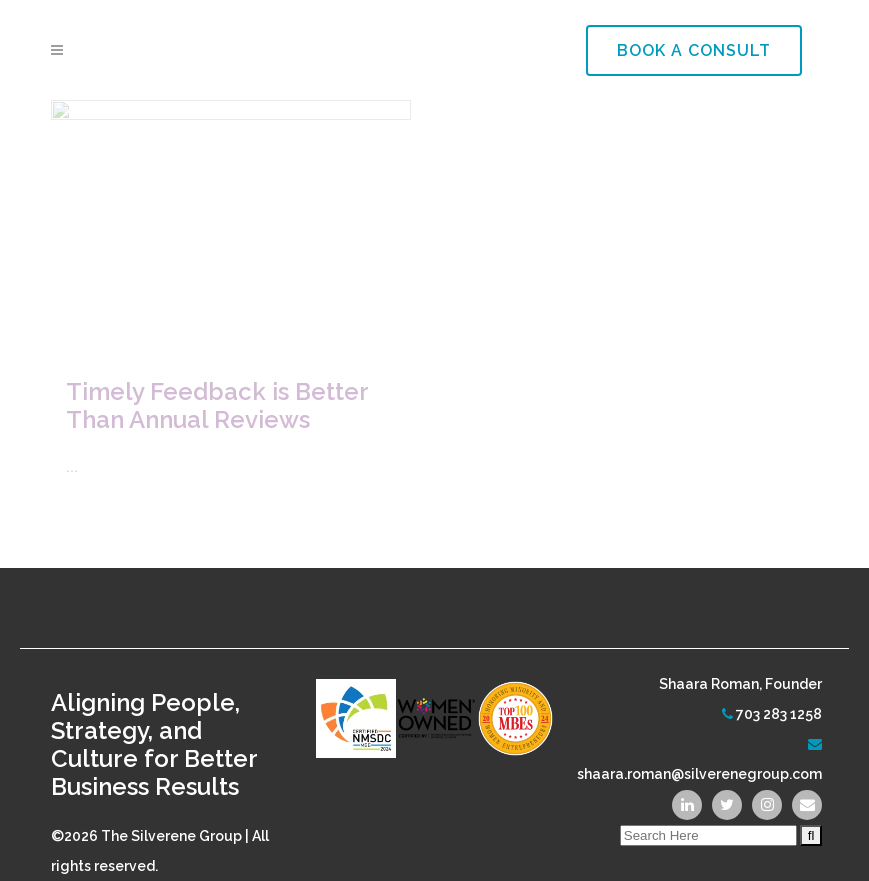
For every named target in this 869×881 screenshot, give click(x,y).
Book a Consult (694, 50)
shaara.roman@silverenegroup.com (699, 754)
